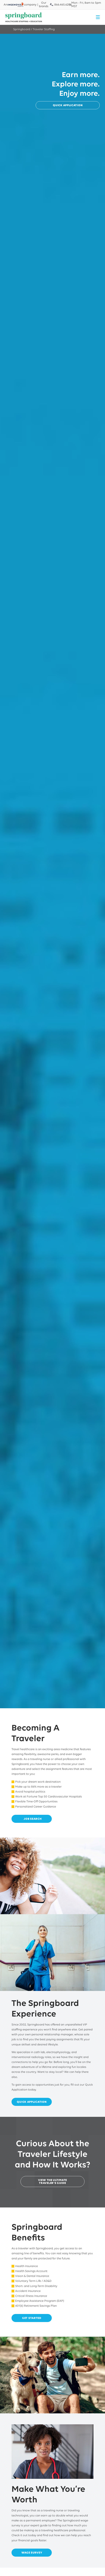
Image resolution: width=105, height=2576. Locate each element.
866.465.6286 (59, 4)
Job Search (33, 1819)
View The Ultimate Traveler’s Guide (52, 2182)
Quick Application (31, 2102)
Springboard (21, 29)
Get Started (31, 2318)
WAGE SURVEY (31, 2552)
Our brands (44, 4)
